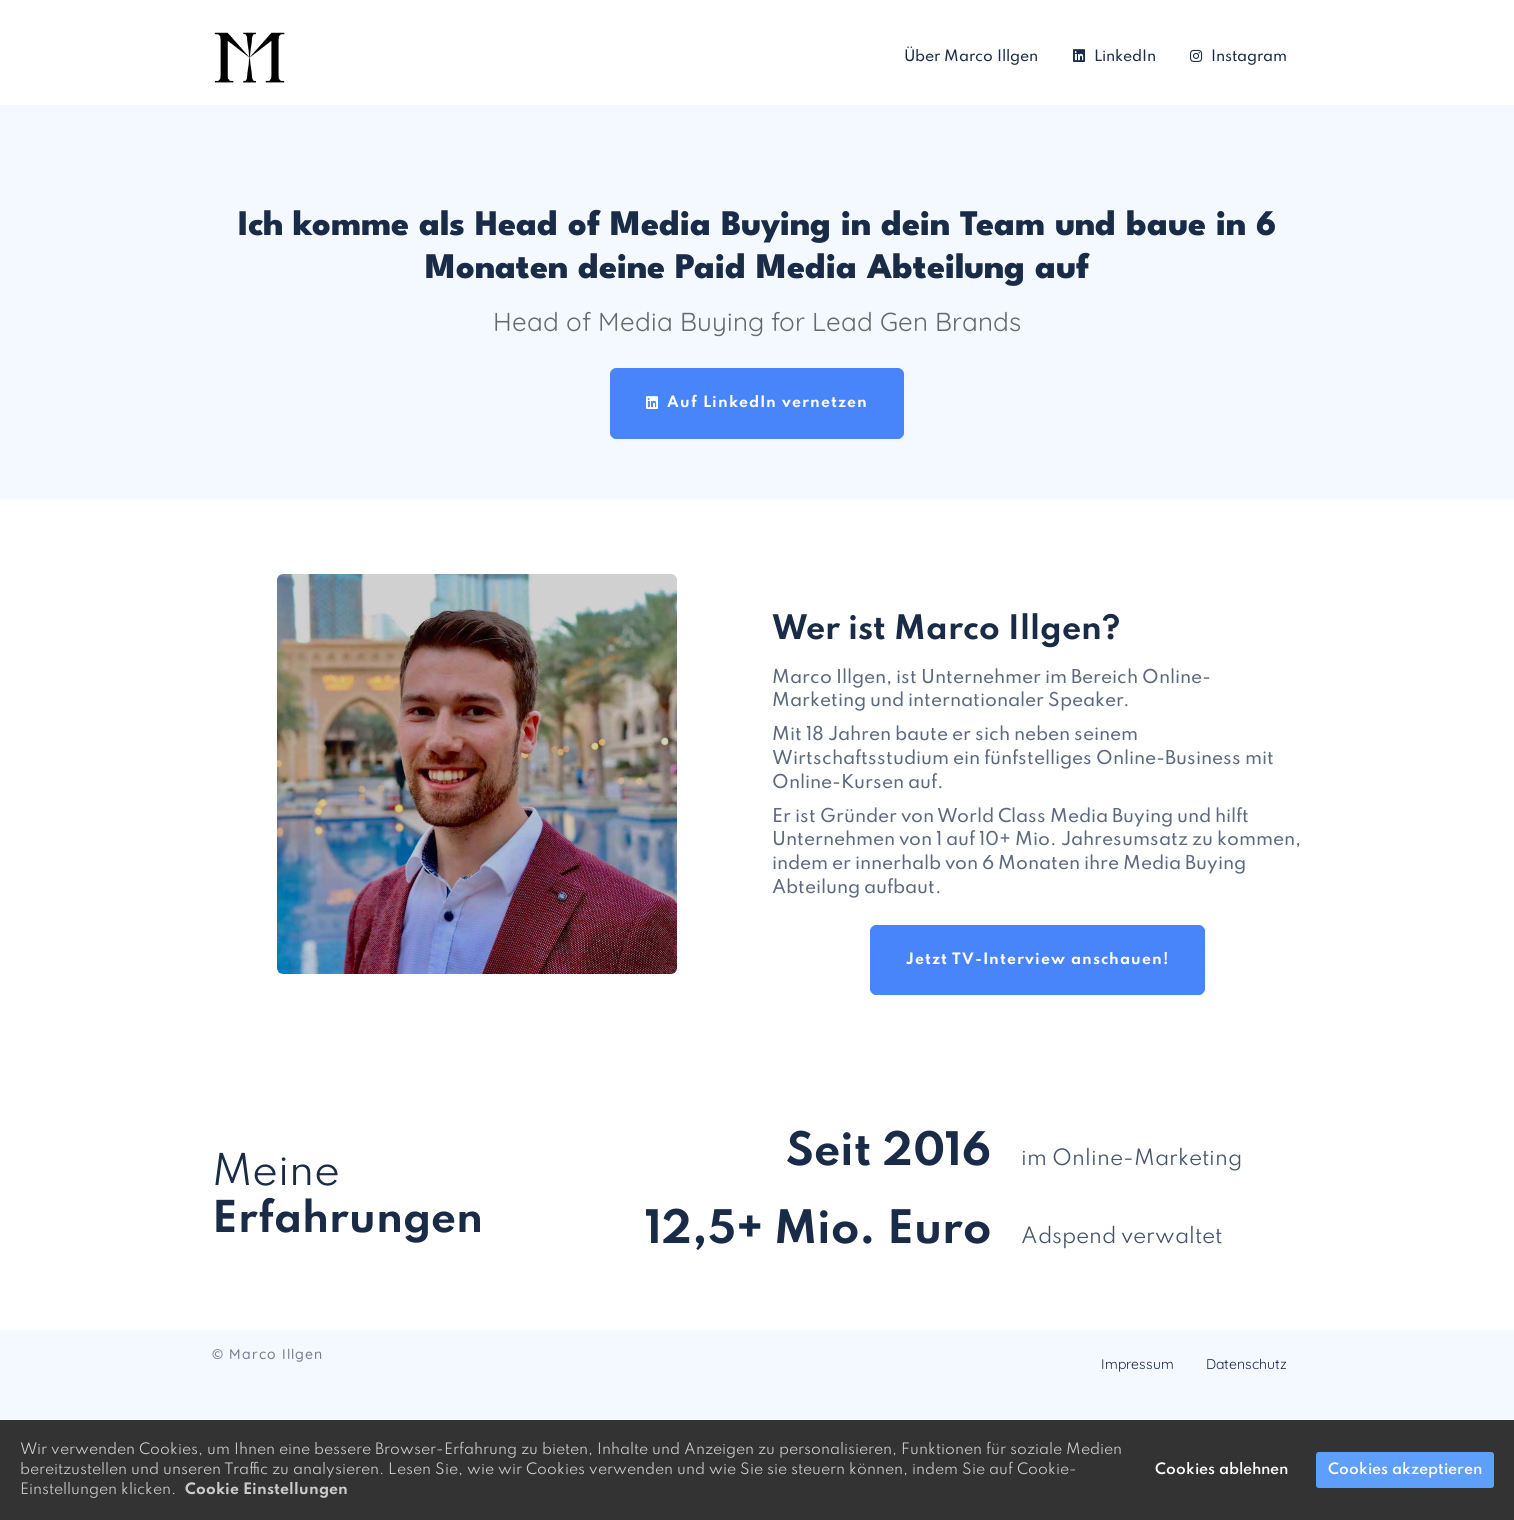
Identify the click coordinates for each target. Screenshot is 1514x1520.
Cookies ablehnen (1221, 1470)
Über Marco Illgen (971, 57)
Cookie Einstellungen (266, 1490)
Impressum (1137, 1364)
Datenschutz (1246, 1364)
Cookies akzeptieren (1405, 1470)
